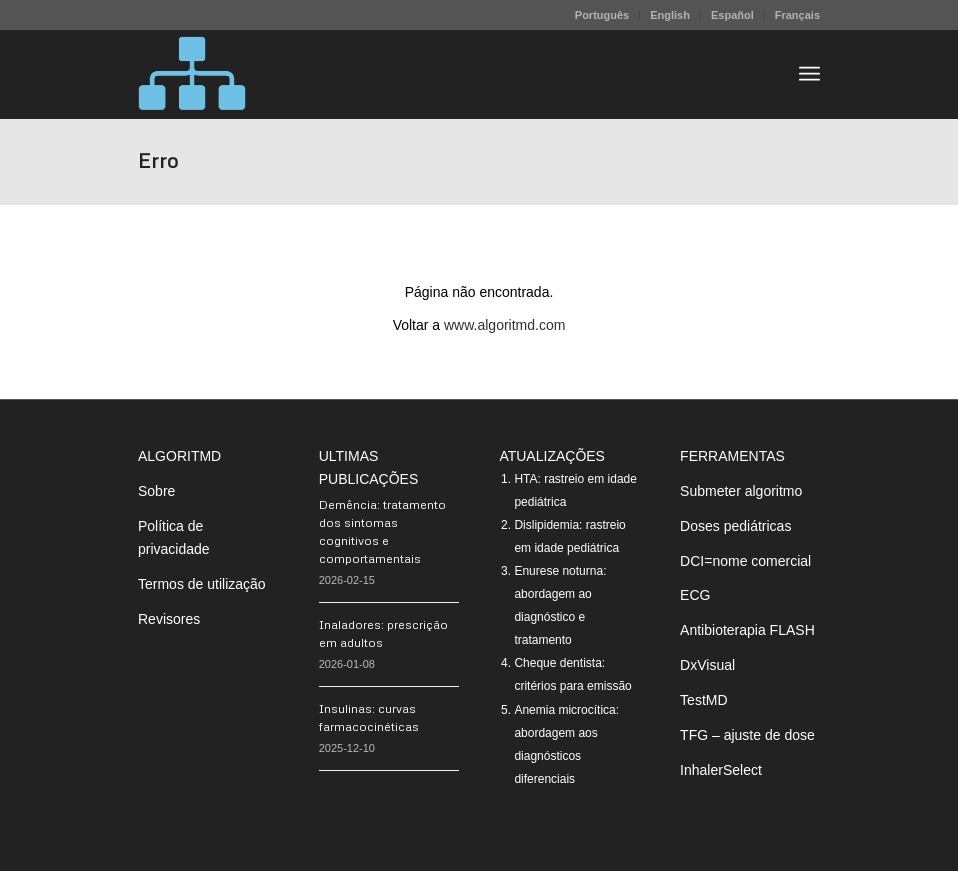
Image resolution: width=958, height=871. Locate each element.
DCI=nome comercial (745, 561)
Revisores (169, 619)
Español (732, 15)
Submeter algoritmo (741, 491)
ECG (695, 595)
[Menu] (809, 74)
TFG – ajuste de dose (747, 735)
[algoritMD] (192, 74)
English (670, 15)
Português (602, 15)
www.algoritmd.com (504, 325)
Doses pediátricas (735, 526)
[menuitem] (602, 15)
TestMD (703, 700)
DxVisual (707, 665)
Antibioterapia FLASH (747, 630)
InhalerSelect (721, 770)
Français (797, 15)
